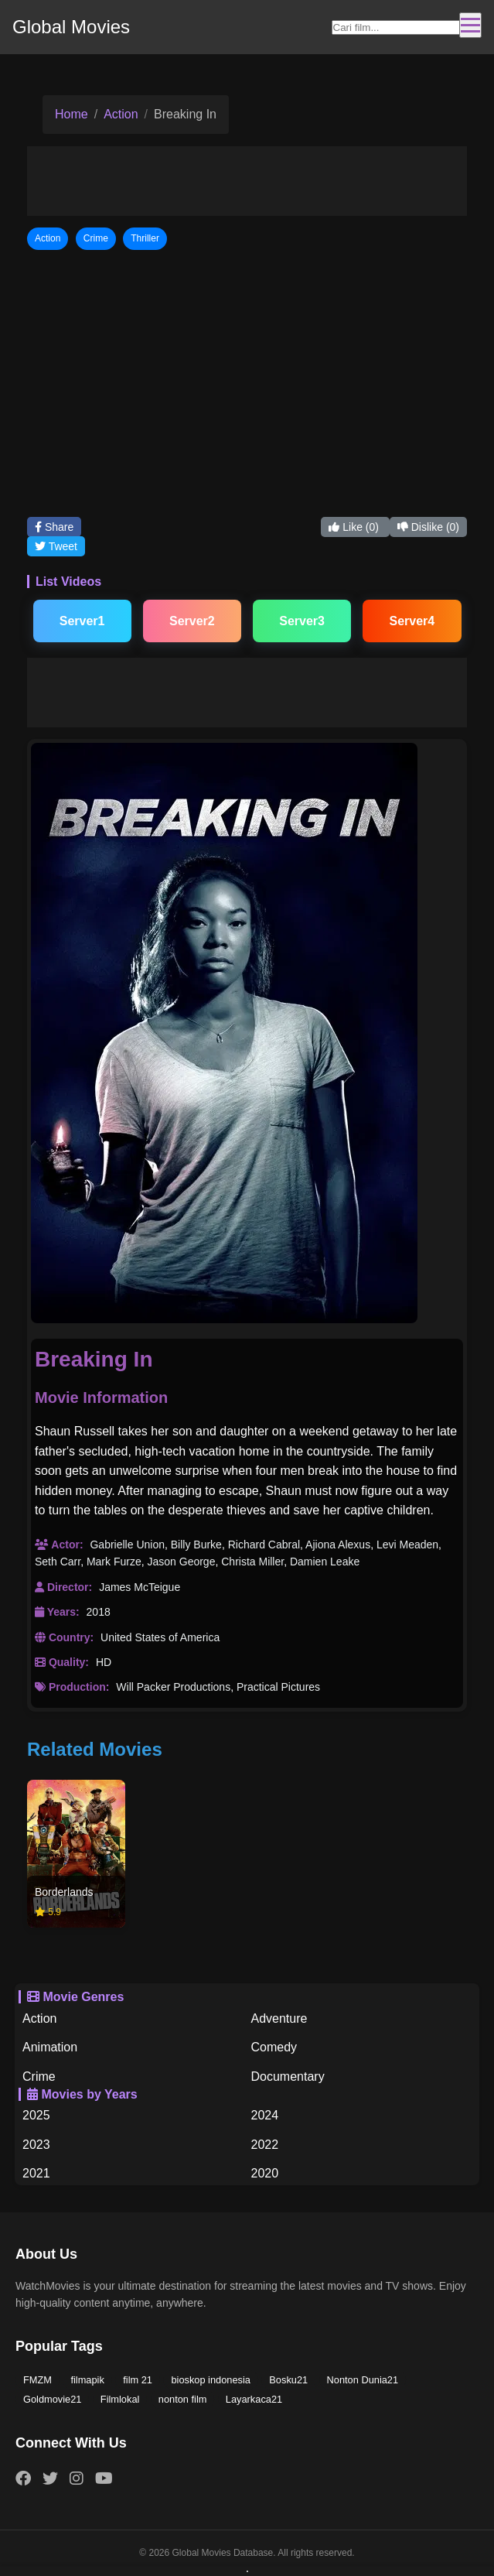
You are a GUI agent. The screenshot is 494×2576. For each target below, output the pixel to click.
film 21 (137, 2380)
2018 (99, 1612)
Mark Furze (114, 1561)
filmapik (87, 2380)
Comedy (274, 2047)
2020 (265, 2173)
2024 (265, 2115)
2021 (36, 2173)
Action (121, 114)
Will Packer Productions (173, 1687)
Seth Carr (57, 1561)
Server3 (302, 621)
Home (71, 114)
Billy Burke (196, 1544)
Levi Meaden (407, 1544)
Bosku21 (288, 2380)
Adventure (279, 2018)
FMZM (37, 2380)
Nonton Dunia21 (363, 2380)
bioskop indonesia (210, 2380)
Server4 (412, 621)
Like (355, 527)
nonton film (182, 2399)
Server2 (192, 621)
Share (54, 527)
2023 (36, 2144)
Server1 (82, 621)
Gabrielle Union (127, 1544)
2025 (36, 2115)
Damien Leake (324, 1561)
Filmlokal (120, 2399)
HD (103, 1662)
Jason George (182, 1561)
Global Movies (71, 26)
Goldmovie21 (52, 2399)
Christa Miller (252, 1561)
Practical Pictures (278, 1687)
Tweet (56, 546)
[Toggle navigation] (470, 25)
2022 (265, 2144)
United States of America (160, 1637)
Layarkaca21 (254, 2399)
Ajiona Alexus (337, 1544)
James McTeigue (139, 1587)
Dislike (428, 527)
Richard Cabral (264, 1544)
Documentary (288, 2076)
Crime (39, 2076)
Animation (49, 2047)
